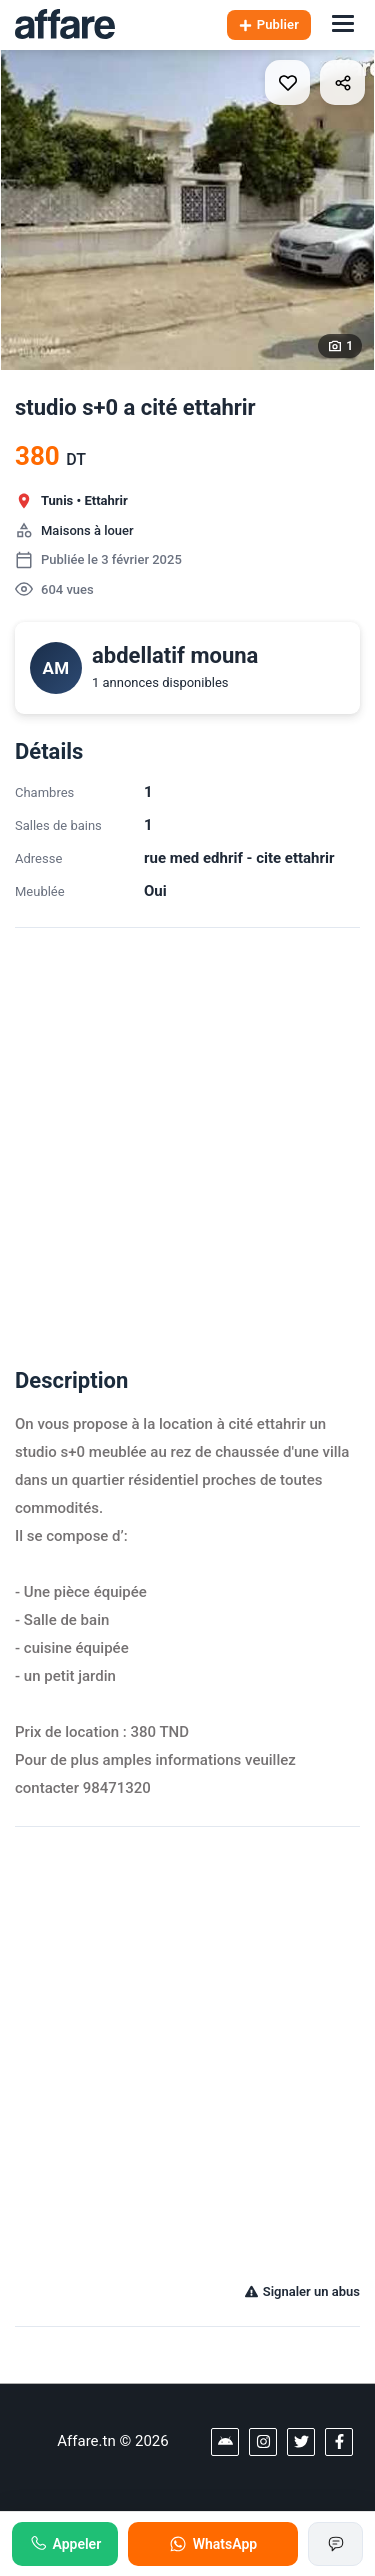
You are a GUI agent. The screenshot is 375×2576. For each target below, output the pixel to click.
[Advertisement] (187, 1135)
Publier (269, 24)
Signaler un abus (302, 2291)
